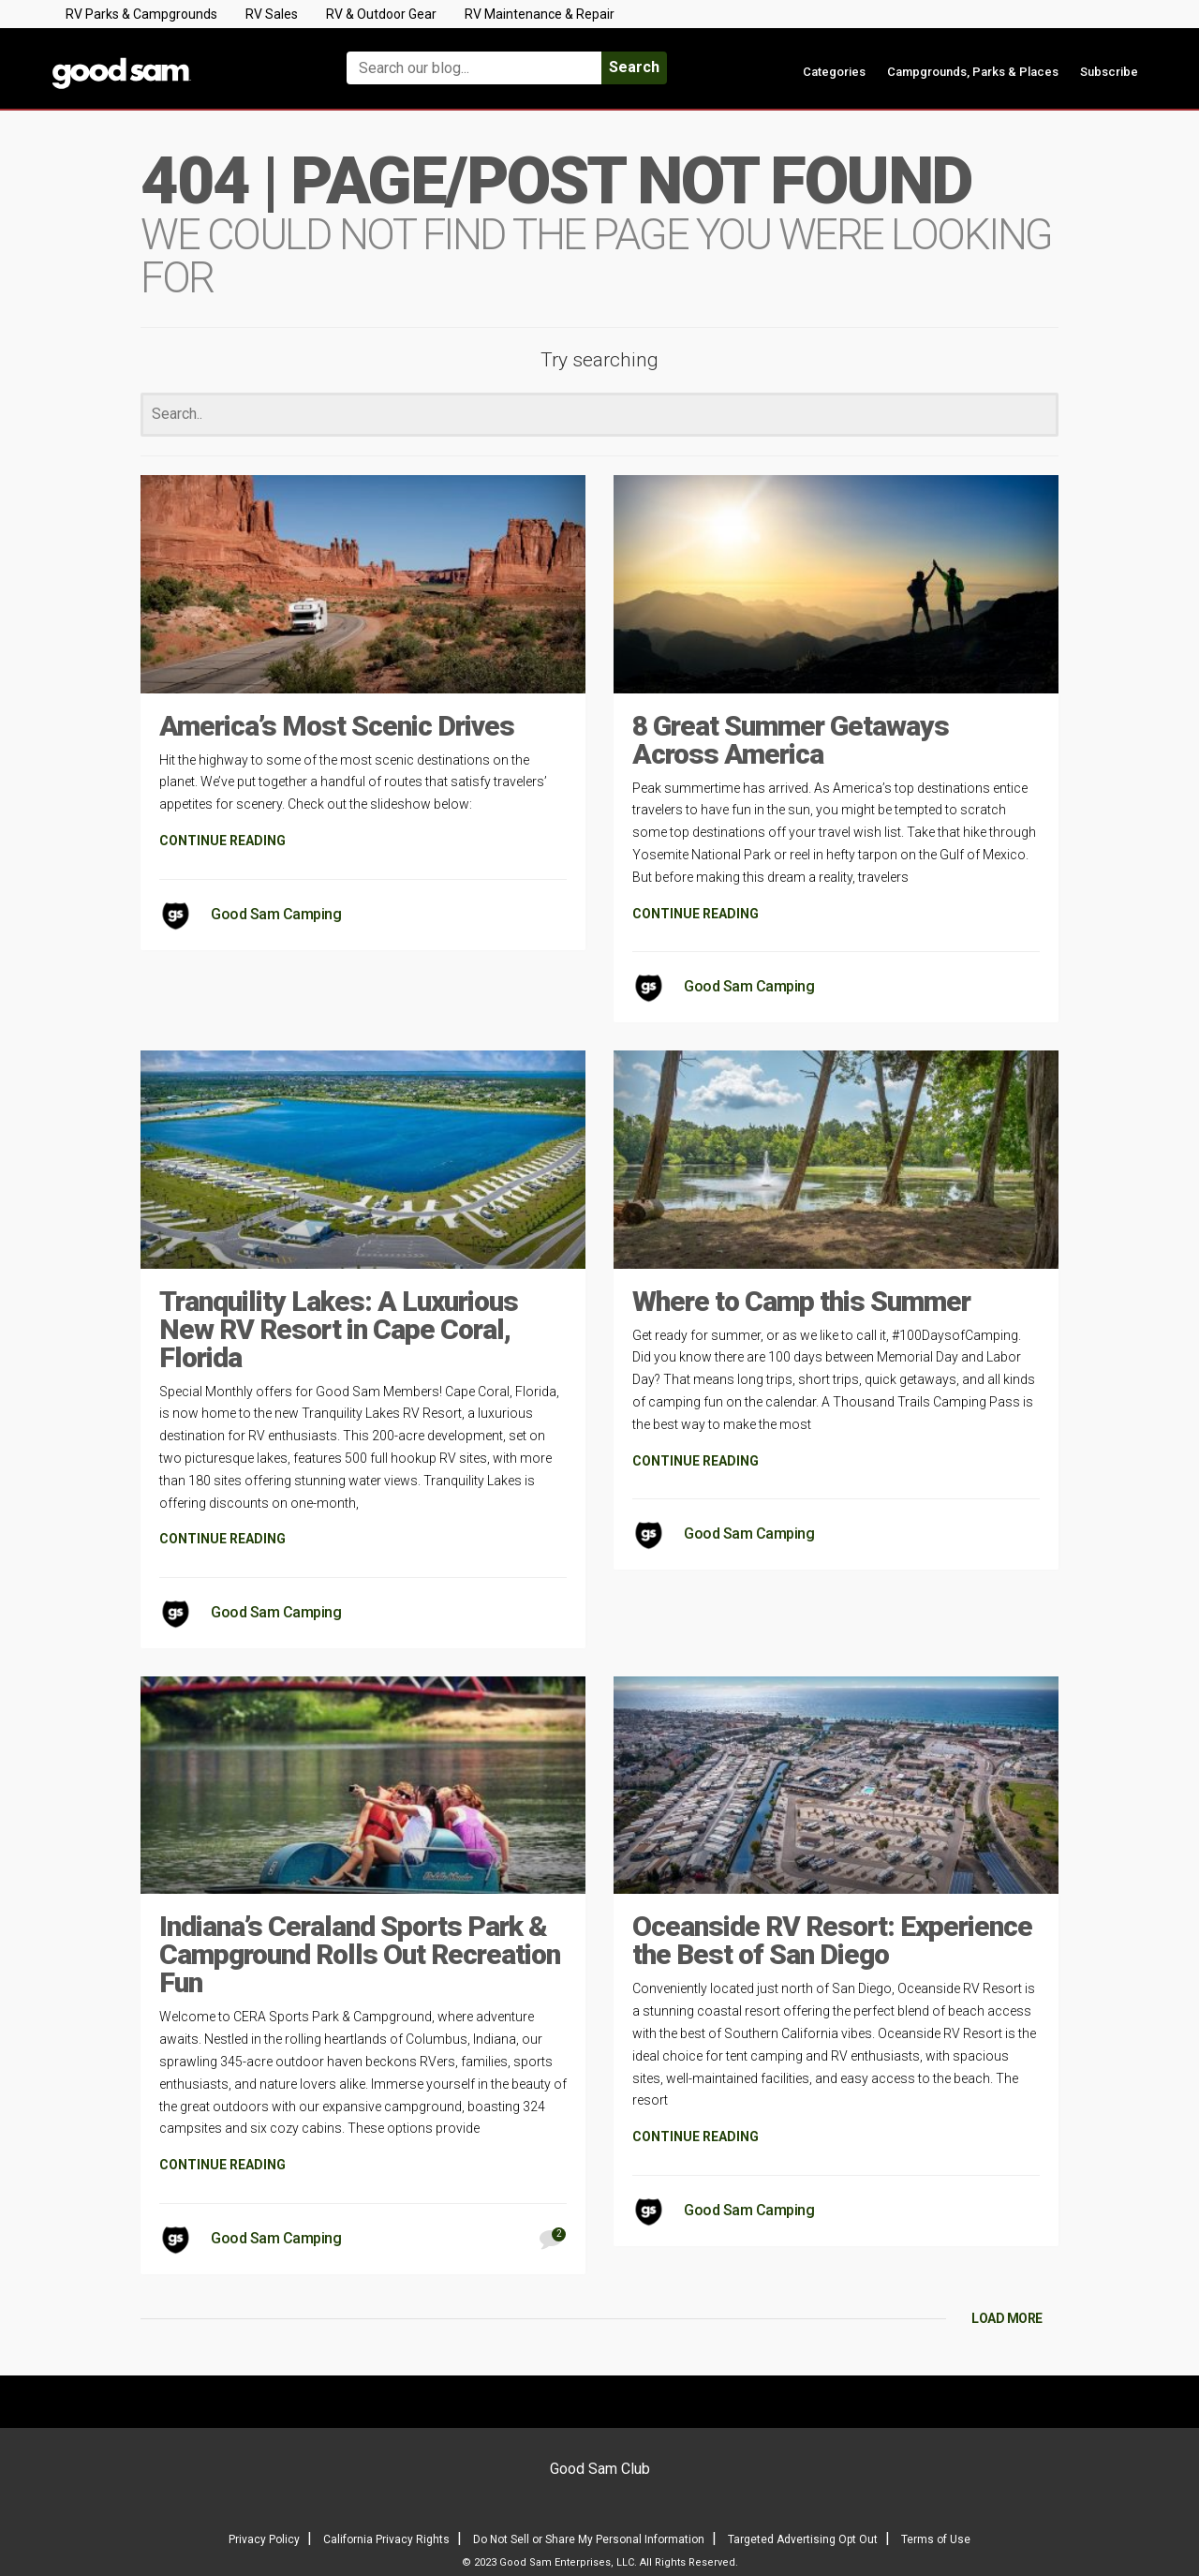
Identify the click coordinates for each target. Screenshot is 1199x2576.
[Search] (599, 415)
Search (634, 67)
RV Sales (271, 14)
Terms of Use (935, 2539)
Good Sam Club (600, 2469)
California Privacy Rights (386, 2539)
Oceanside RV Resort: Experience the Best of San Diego (832, 1940)
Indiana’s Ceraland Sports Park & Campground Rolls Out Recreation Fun (359, 1954)
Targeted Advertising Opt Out (803, 2539)
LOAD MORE (1007, 2318)
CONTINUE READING (222, 840)
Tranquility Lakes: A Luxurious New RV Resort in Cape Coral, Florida (338, 1329)
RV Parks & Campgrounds (141, 14)
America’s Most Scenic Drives (336, 725)
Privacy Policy (264, 2539)
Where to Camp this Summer (801, 1301)
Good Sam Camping (276, 914)
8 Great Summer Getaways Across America (790, 739)
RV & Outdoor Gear (381, 14)
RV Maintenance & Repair (539, 14)
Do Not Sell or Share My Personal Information (588, 2539)
